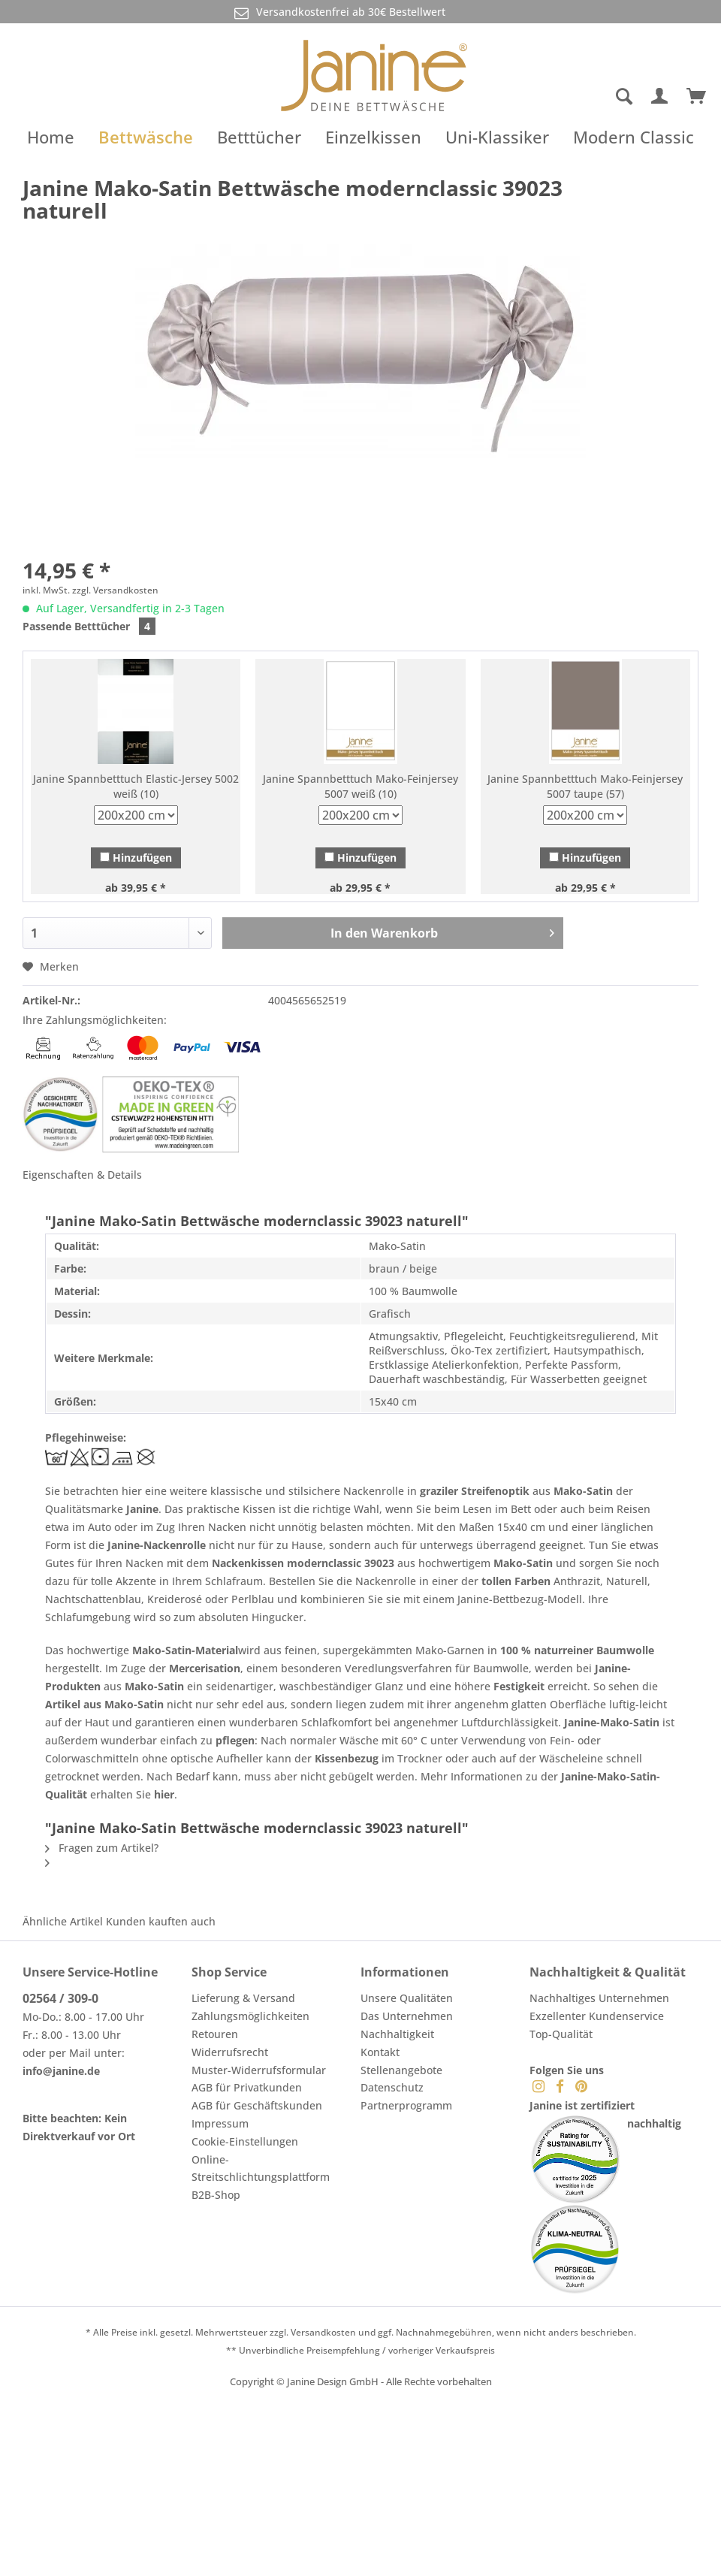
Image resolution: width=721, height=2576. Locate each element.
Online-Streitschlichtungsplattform (261, 2168)
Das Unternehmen (406, 2016)
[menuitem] (566, 97)
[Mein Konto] (660, 97)
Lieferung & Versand (243, 1998)
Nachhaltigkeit (397, 2034)
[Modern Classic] (633, 136)
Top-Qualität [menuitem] (561, 2034)
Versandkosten (323, 2332)
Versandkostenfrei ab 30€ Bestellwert (338, 12)
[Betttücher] (259, 136)
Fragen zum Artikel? (101, 1848)
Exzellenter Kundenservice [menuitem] (596, 2016)
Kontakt (380, 2052)
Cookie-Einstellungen (245, 2141)
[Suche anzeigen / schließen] (623, 97)
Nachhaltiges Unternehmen (599, 1998)
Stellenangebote (401, 2070)
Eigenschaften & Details (82, 1174)
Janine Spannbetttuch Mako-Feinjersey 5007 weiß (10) (360, 786)
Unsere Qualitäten (406, 1998)
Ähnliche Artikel (63, 1921)
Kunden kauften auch (161, 1921)
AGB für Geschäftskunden (257, 2105)
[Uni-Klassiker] (497, 136)
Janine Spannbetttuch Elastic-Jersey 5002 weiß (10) (136, 786)
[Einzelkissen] (373, 136)
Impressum (220, 2123)
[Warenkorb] (697, 97)
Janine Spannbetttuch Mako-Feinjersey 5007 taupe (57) (585, 786)
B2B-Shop (216, 2195)
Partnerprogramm (406, 2105)
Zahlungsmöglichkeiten (250, 2016)
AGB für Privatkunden (247, 2087)
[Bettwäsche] (146, 136)
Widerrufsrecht (230, 2052)
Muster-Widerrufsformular (259, 2070)
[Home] (51, 136)
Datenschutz (392, 2087)
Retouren (215, 2034)
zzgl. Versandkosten (115, 590)
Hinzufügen (136, 857)
